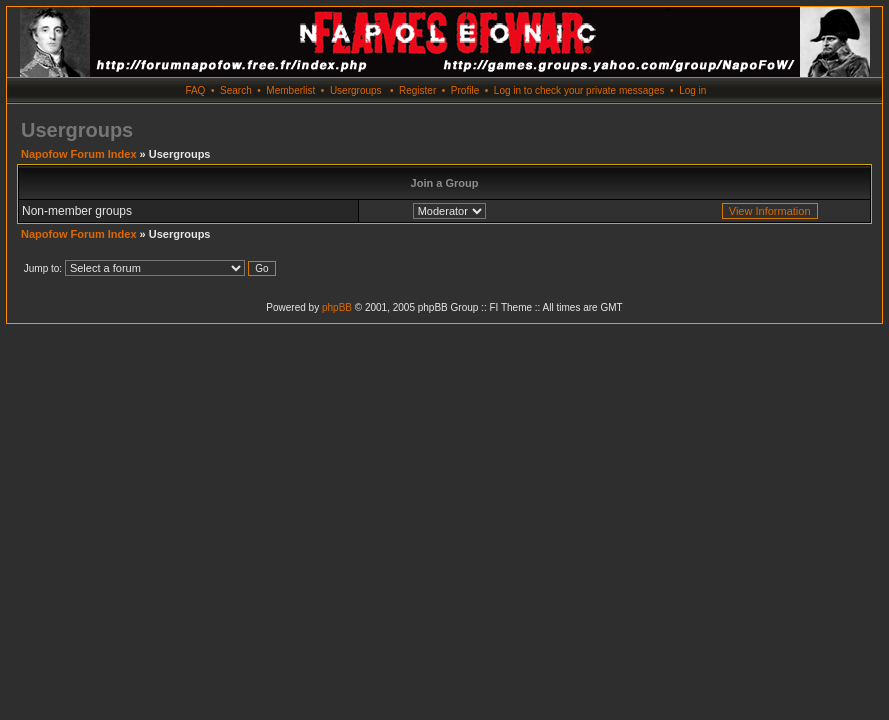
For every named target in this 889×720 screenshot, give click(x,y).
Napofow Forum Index (79, 154)
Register (417, 90)
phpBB (337, 307)
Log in (692, 90)
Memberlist (290, 90)
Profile (465, 90)
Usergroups (356, 90)
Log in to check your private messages (579, 90)
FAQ (195, 90)
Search (236, 90)
